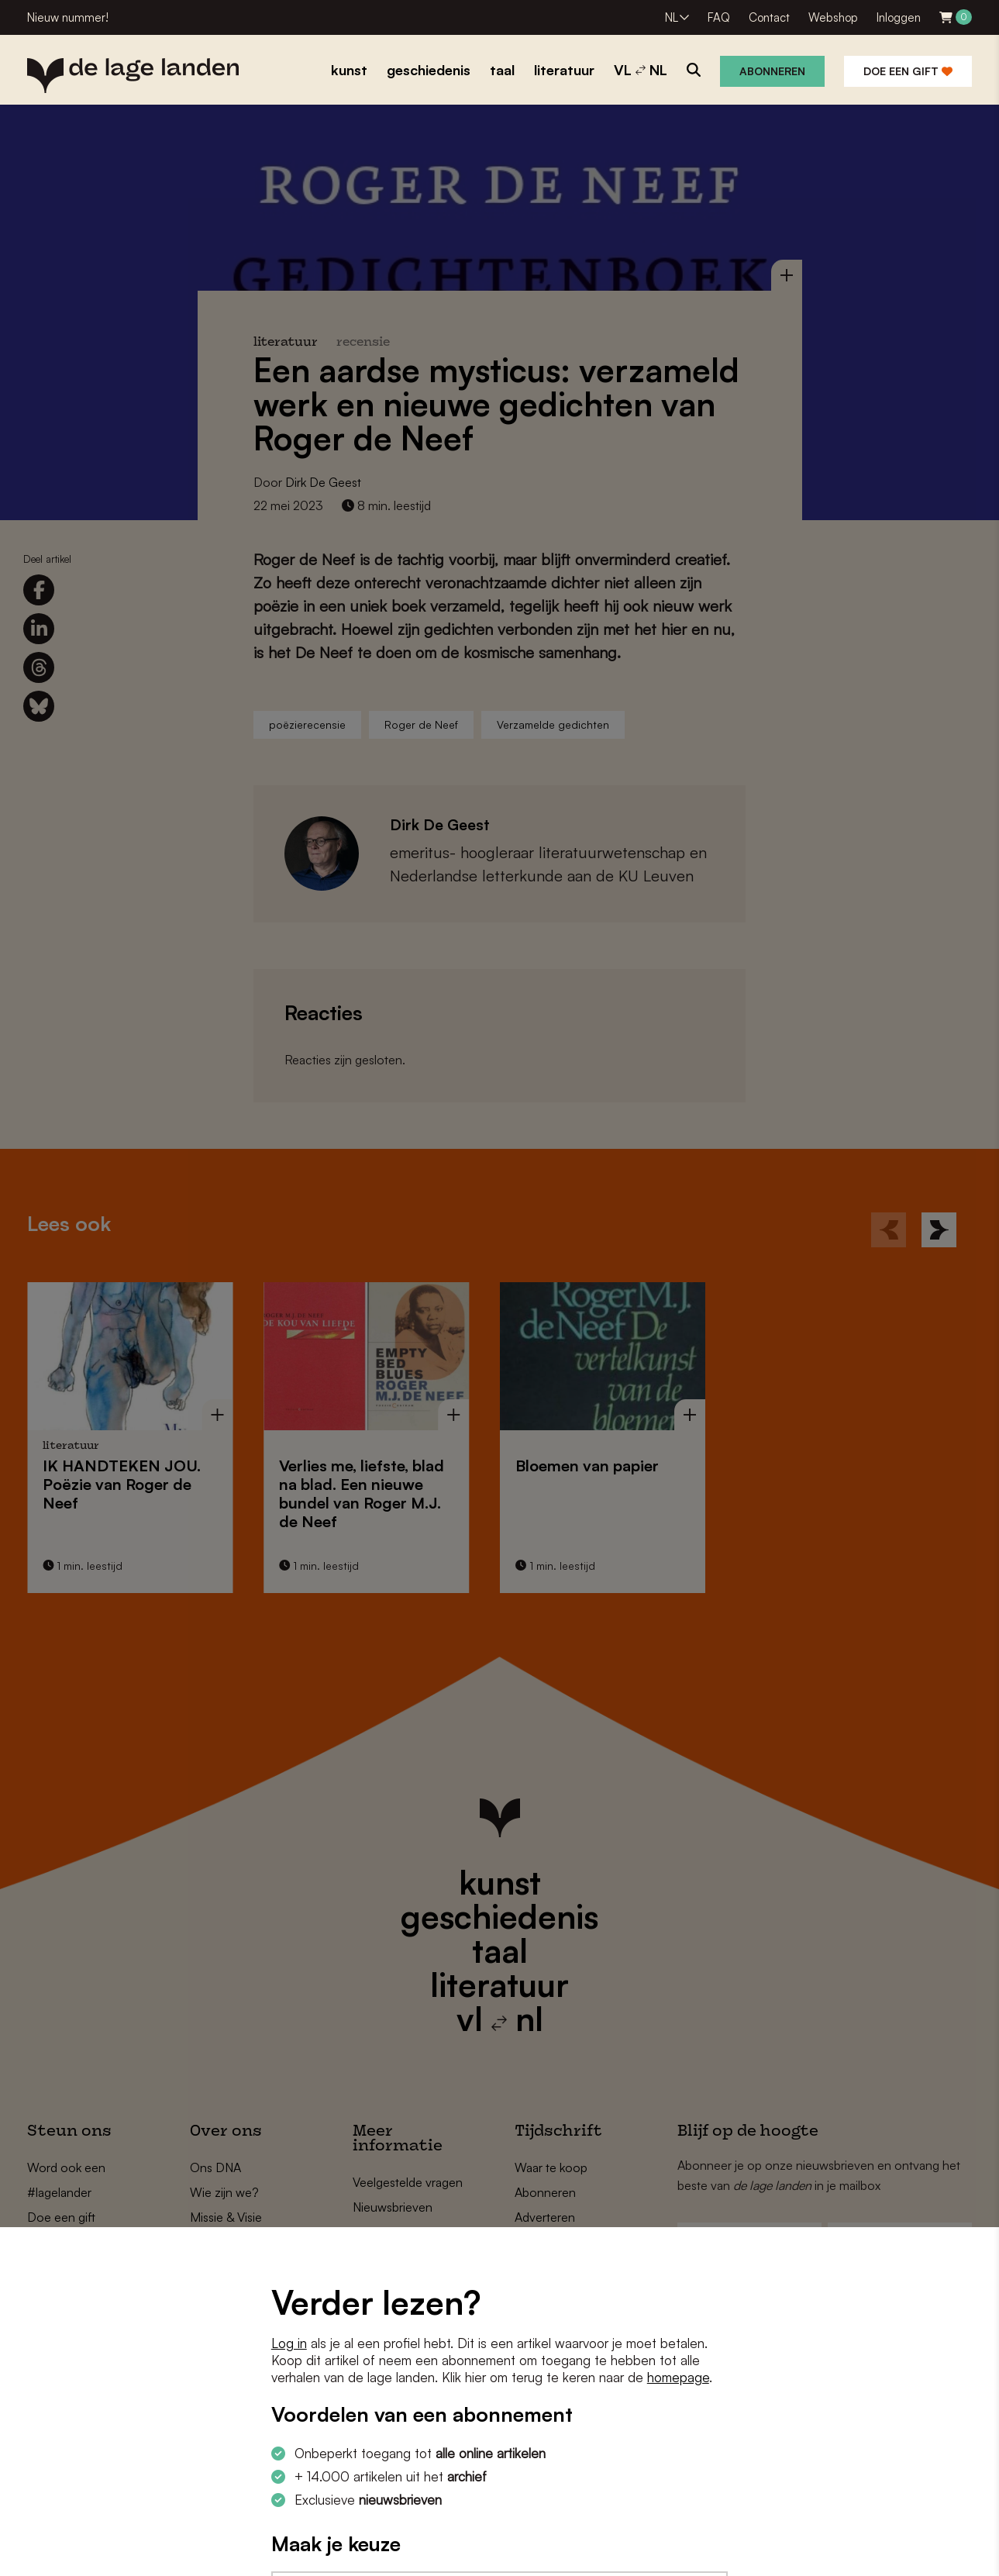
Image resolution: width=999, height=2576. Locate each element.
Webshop (833, 17)
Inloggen (899, 17)
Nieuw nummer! (68, 17)
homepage (678, 2377)
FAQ (719, 17)
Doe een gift (907, 71)
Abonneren (772, 71)
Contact (769, 17)
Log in (289, 2343)
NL (671, 17)
